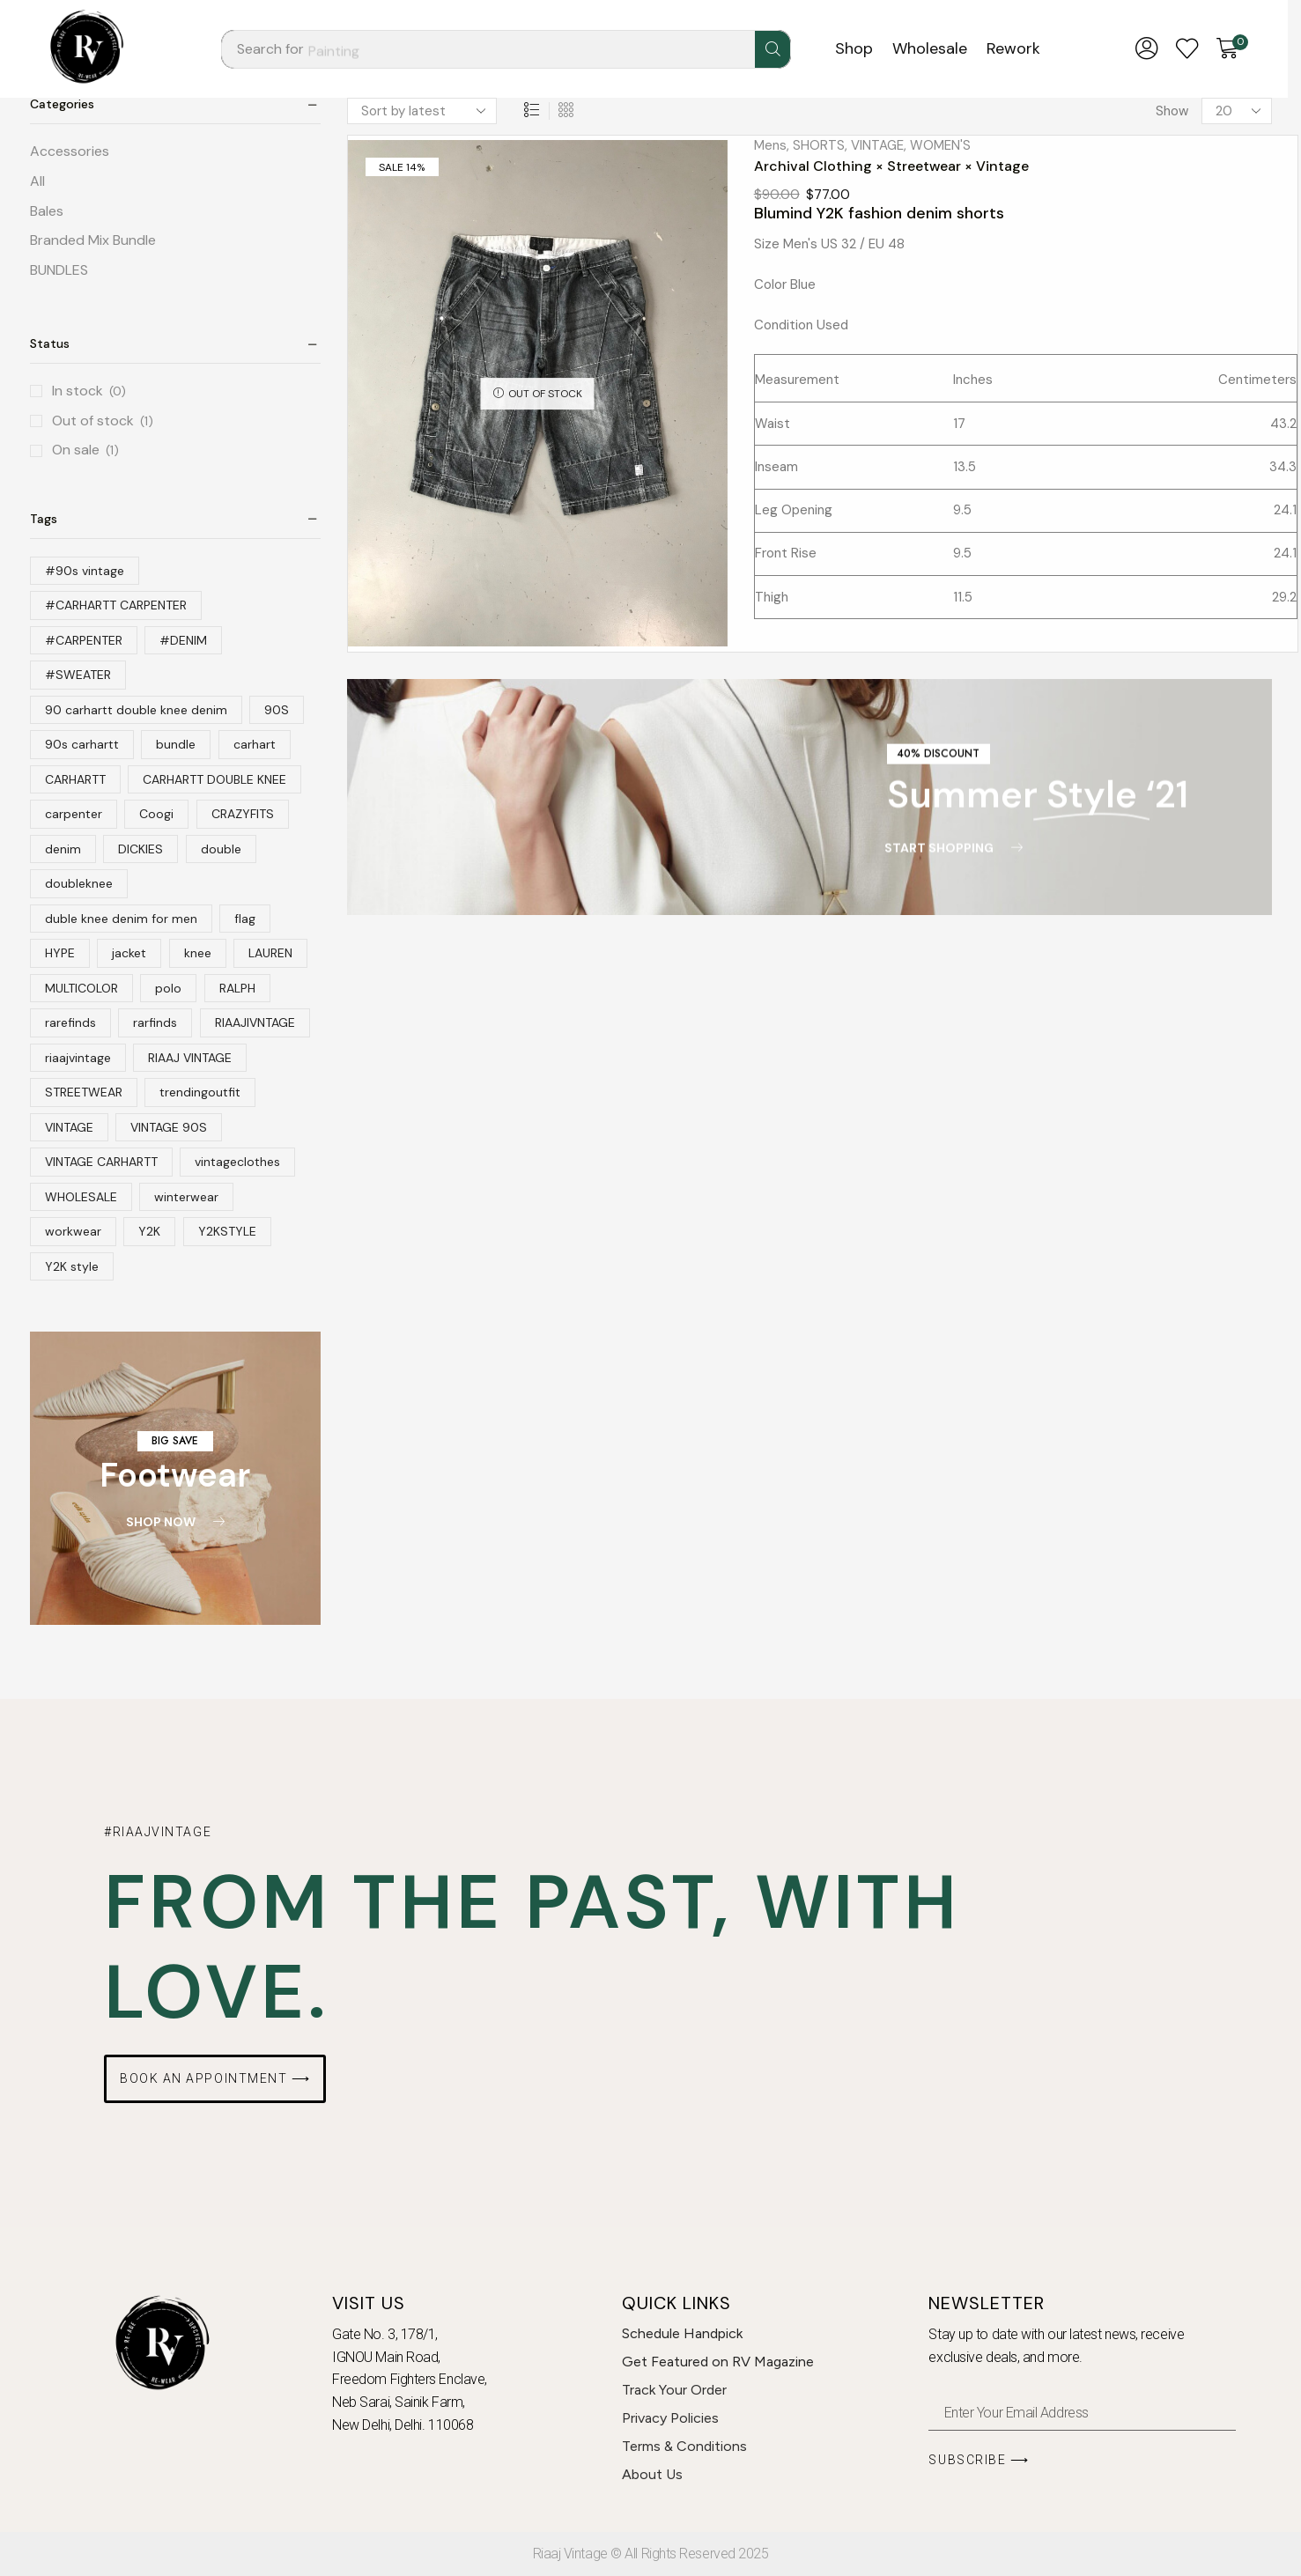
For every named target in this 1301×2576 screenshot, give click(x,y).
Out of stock (102, 420)
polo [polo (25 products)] (168, 988)
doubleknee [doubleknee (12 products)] (79, 883)
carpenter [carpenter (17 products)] (73, 814)
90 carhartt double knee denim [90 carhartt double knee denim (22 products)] (136, 710)
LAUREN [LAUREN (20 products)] (270, 953)
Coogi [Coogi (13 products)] (156, 814)
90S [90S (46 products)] (276, 710)
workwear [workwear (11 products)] (73, 1231)
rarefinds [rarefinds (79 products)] (70, 1022)
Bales (46, 211)
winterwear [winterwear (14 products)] (186, 1197)
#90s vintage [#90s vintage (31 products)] (84, 571)
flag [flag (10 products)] (244, 918)
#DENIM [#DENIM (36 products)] (183, 640)
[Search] (772, 49)
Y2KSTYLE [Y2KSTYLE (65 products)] (227, 1231)
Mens (770, 145)
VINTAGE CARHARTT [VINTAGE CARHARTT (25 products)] (101, 1162)
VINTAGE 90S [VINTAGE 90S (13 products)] (168, 1127)
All (37, 181)
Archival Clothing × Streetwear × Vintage (891, 166)
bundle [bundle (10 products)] (176, 744)
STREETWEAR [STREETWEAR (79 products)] (83, 1092)
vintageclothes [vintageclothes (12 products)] (237, 1162)
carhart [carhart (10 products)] (254, 744)
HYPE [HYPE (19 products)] (60, 953)
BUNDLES (59, 270)
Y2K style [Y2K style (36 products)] (72, 1266)
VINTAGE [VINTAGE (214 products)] (69, 1127)
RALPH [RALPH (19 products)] (237, 988)
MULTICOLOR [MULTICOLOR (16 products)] (81, 988)
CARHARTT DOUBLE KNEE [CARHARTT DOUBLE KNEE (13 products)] (214, 779)
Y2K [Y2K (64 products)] (149, 1231)
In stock (89, 390)
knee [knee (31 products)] (197, 953)
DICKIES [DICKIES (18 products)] (140, 849)
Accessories (69, 151)
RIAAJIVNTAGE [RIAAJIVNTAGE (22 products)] (255, 1022)
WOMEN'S (940, 145)
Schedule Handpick (682, 2333)
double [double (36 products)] (221, 849)
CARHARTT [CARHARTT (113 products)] (75, 779)
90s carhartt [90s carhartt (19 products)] (82, 744)
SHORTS (819, 145)
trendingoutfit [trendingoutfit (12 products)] (199, 1092)
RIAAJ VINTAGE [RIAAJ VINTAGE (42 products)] (190, 1058)
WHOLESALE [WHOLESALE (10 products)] (81, 1197)
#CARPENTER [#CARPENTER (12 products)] (83, 640)
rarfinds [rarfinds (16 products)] (155, 1022)
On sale (85, 449)
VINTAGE (877, 145)
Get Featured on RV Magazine (718, 2361)
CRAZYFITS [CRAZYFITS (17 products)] (242, 814)
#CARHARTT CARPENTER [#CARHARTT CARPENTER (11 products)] (116, 605)
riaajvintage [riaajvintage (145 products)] (78, 1058)
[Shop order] (422, 111)
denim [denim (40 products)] (63, 849)
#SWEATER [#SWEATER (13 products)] (78, 675)
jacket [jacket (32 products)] (129, 953)
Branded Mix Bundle (93, 240)
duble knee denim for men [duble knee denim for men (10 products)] (121, 918)
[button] (1146, 49)
